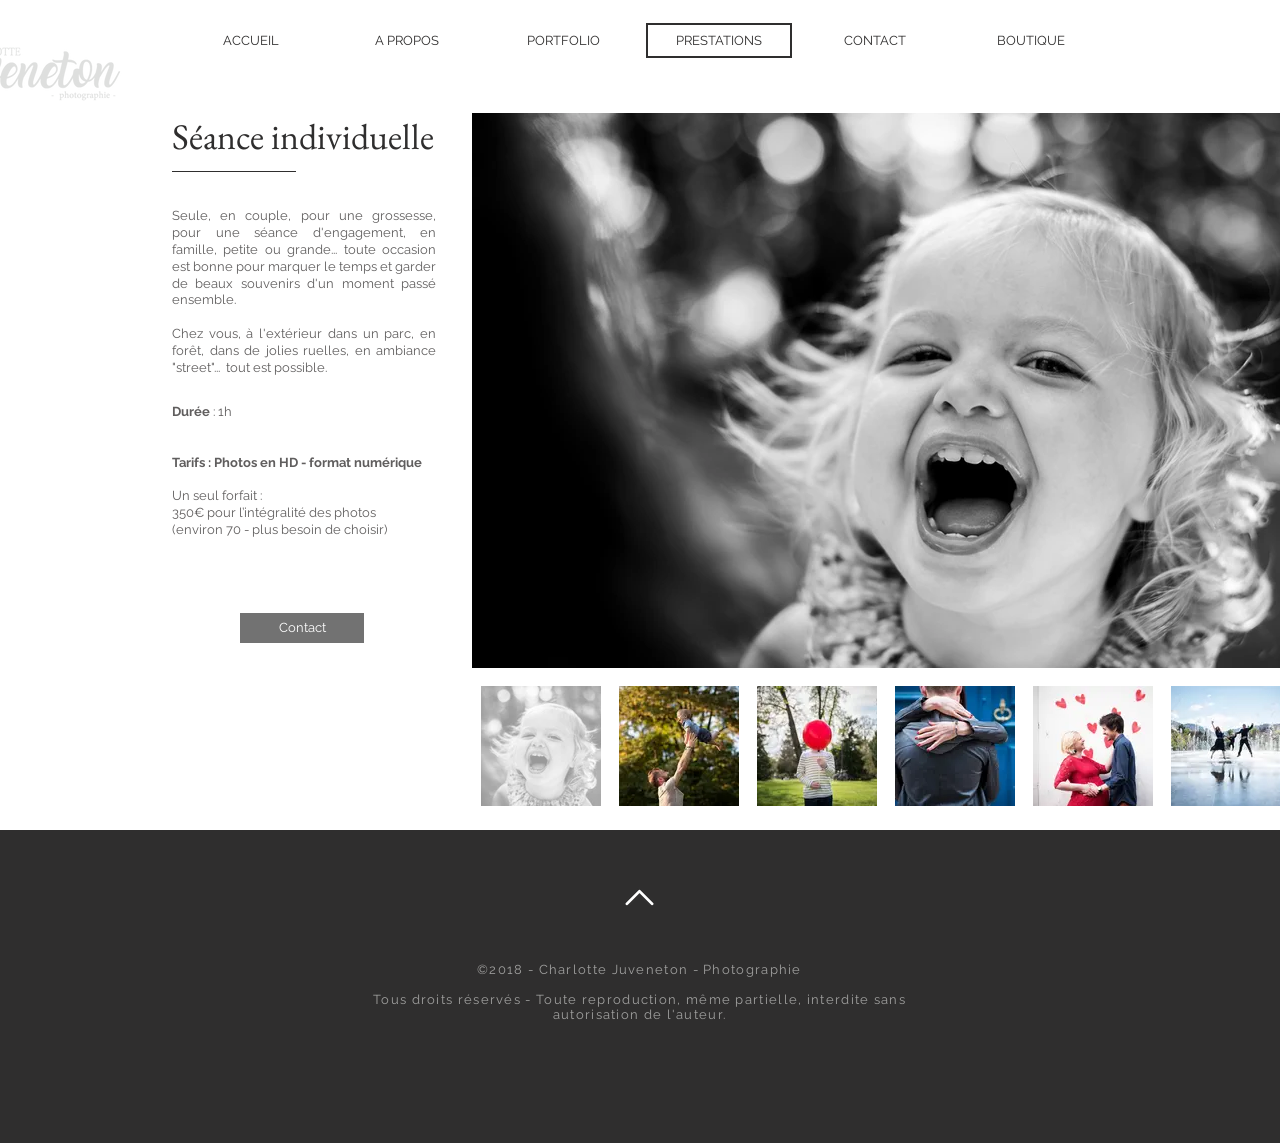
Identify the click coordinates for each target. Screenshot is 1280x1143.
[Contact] (302, 628)
